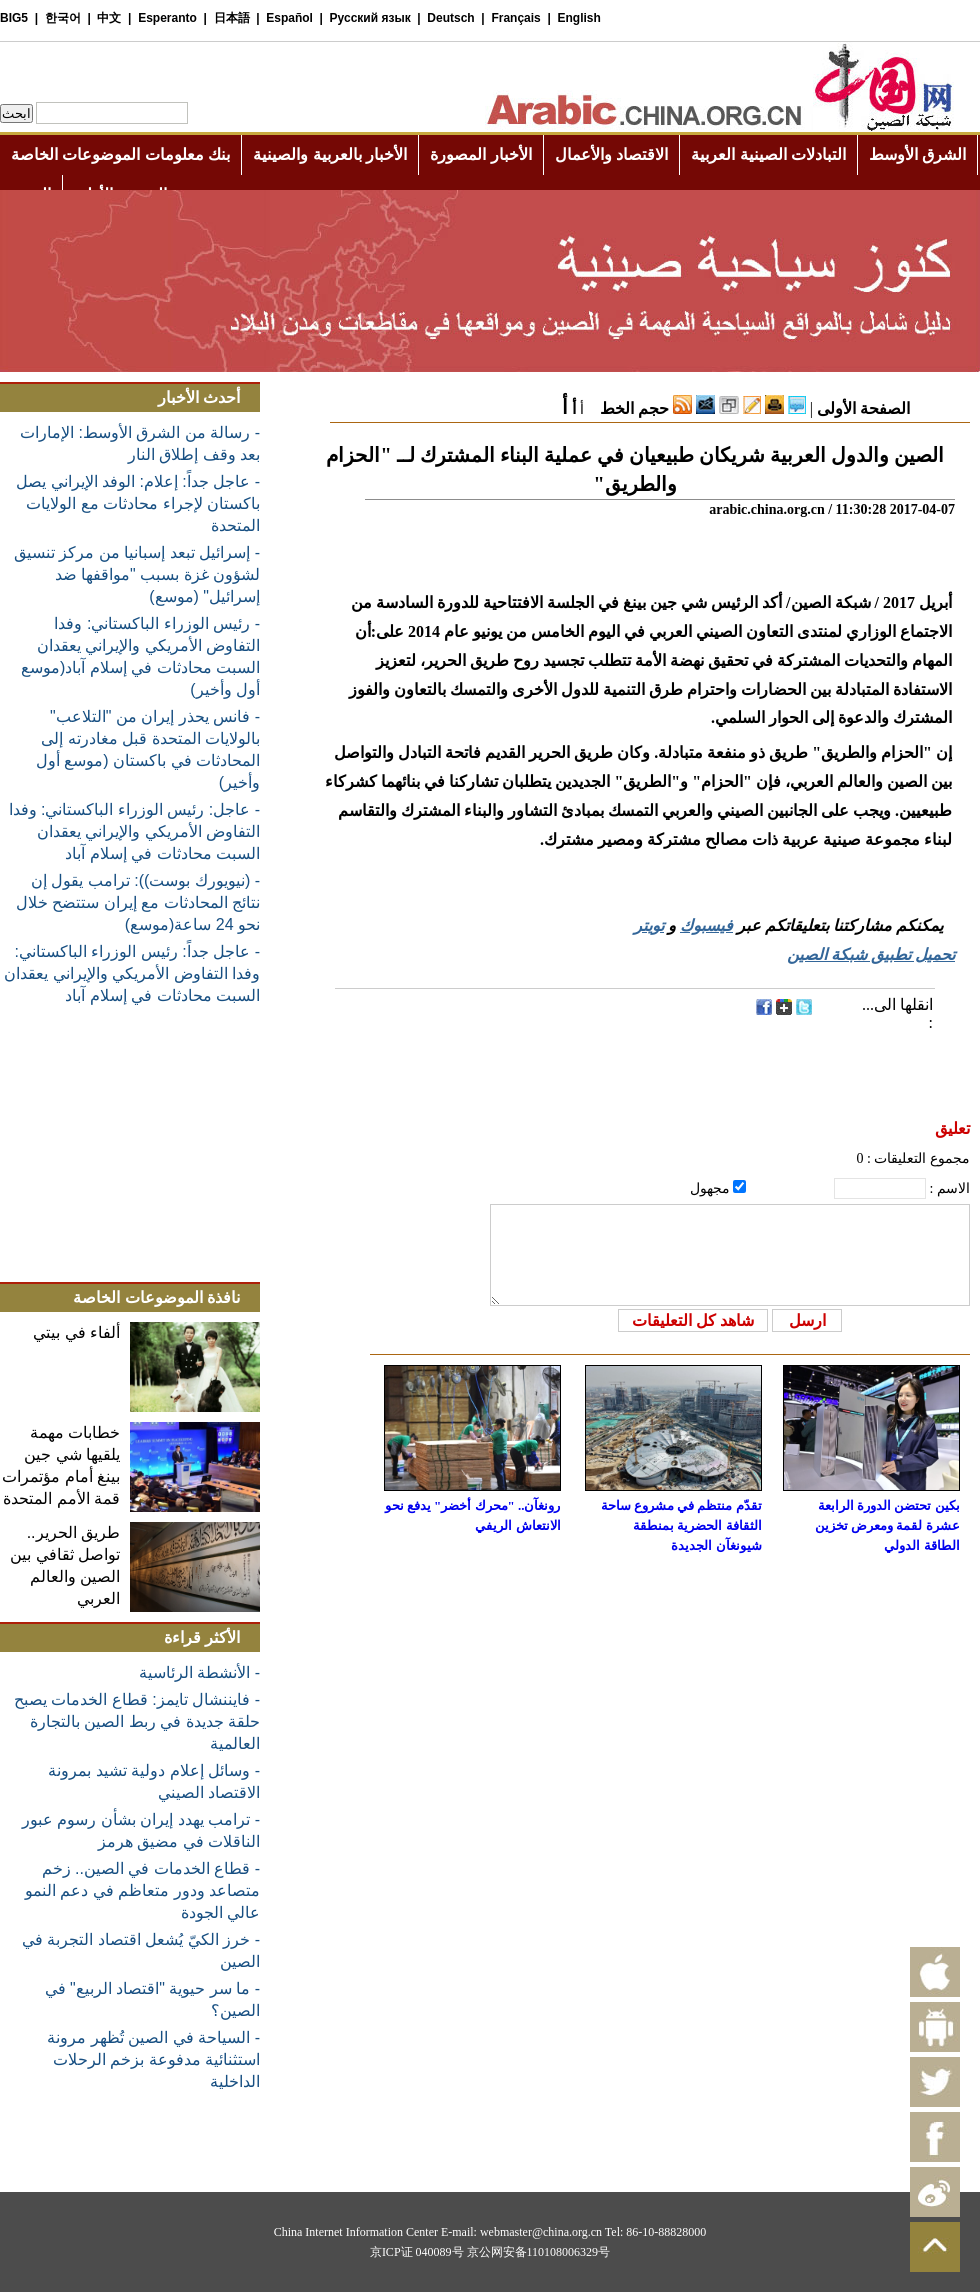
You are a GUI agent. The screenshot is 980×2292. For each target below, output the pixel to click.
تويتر (649, 925)
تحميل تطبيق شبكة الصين (871, 954)
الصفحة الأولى (863, 408)
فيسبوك (706, 925)
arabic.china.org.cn (767, 509)
